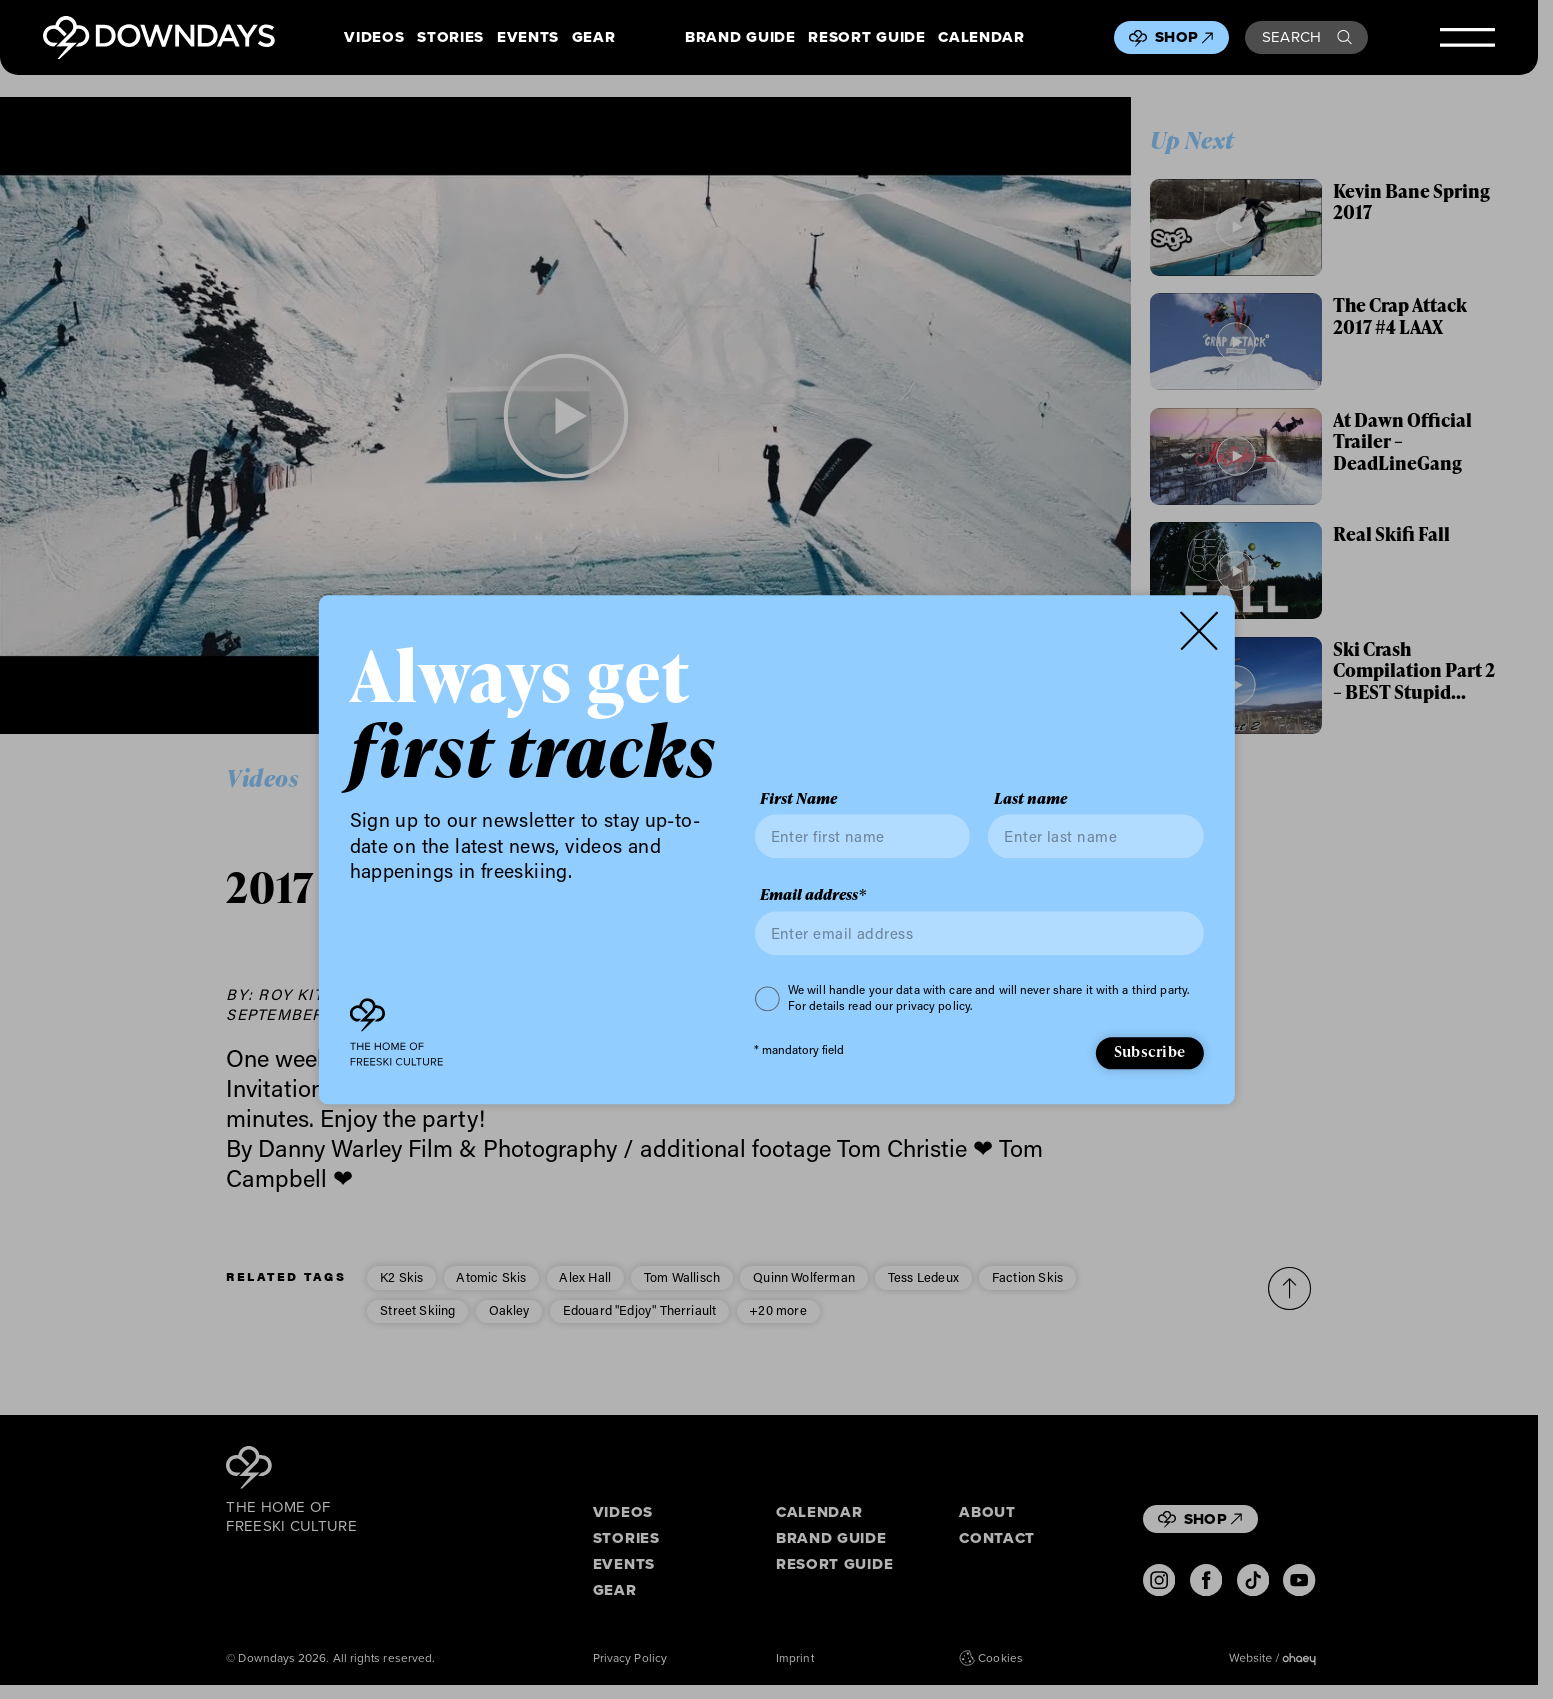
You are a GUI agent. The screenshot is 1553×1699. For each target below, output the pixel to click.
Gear (594, 38)
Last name (1030, 799)
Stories (450, 38)
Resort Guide (866, 38)
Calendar (981, 38)
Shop (1184, 37)
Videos (374, 38)
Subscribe (1149, 1052)
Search (1307, 37)
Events (528, 38)
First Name (798, 799)
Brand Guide (740, 38)
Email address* (813, 896)
